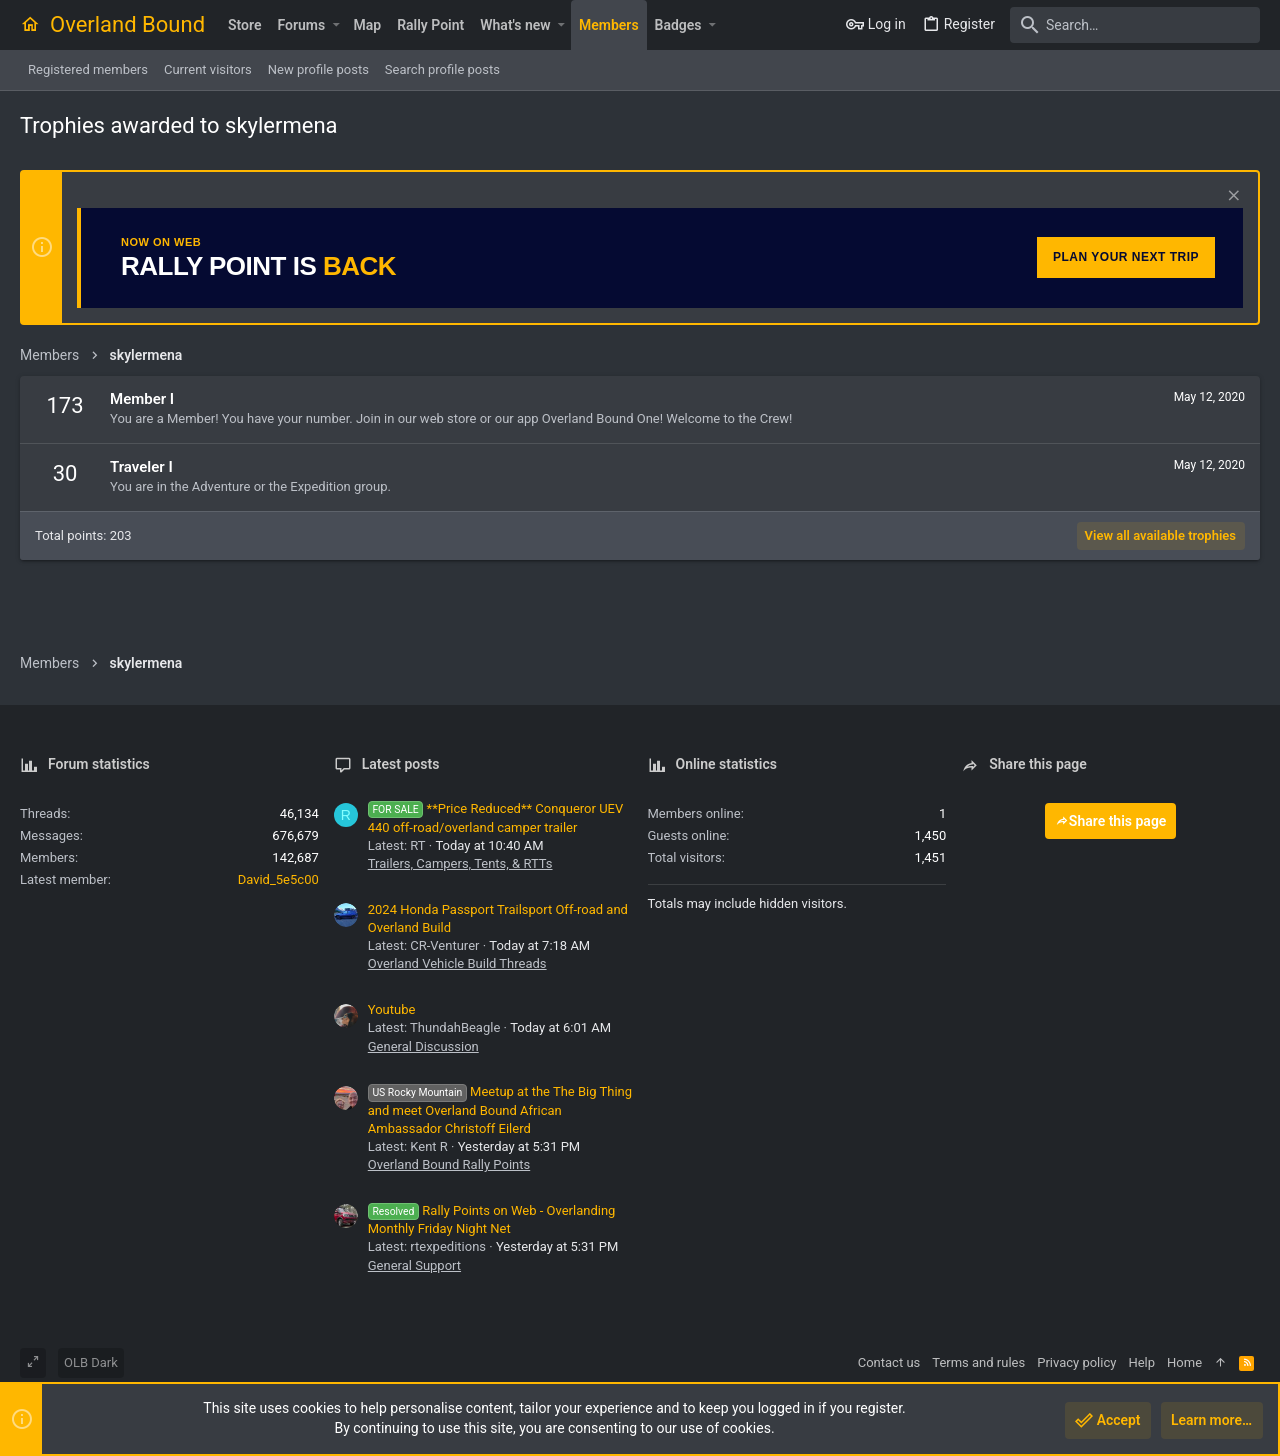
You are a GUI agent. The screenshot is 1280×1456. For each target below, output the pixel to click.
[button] (335, 25)
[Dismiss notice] (1231, 197)
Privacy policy (1076, 1362)
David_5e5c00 (278, 879)
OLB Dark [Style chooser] (91, 1362)
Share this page (1111, 821)
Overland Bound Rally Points (449, 1164)
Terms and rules (978, 1362)
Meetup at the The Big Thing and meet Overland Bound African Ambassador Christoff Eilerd (500, 1109)
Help (1141, 1362)
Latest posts (401, 764)
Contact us (889, 1362)
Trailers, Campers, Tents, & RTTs (460, 863)
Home (1184, 1362)
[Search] (1135, 25)
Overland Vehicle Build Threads (457, 963)
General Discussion (423, 1046)
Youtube (392, 1009)
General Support (414, 1265)
